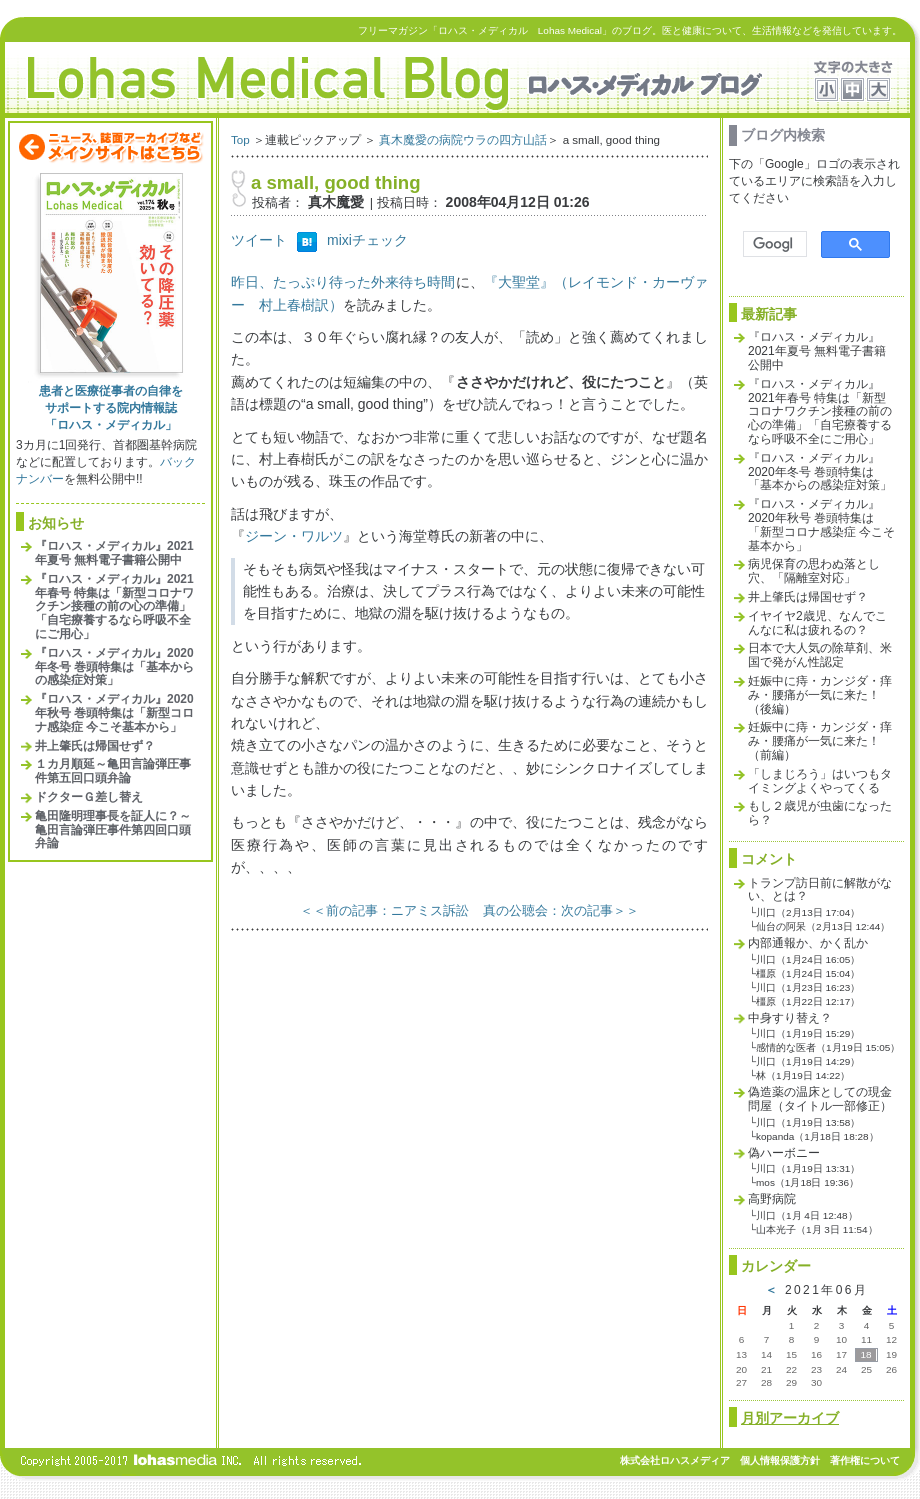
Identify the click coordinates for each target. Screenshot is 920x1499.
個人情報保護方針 (780, 1460)
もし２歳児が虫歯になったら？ (820, 813)
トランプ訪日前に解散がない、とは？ (820, 890)
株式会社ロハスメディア (675, 1460)
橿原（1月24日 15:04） (808, 973)
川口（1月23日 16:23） (808, 987)
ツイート (259, 240)
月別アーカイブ (790, 1418)
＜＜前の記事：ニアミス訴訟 (384, 910)
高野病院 (772, 1199)
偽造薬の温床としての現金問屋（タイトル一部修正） (820, 1099)
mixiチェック (367, 240)
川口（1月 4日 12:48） (807, 1215)
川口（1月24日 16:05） (808, 959)
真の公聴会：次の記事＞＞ (561, 910)
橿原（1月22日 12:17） (808, 1001)
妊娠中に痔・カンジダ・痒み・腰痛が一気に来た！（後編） (820, 695)
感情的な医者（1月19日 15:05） (828, 1047)
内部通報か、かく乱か (808, 943)
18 (865, 1354)
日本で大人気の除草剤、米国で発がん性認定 (820, 655)
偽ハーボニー (784, 1153)
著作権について (865, 1460)
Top (240, 139)
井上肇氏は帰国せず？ (95, 746)
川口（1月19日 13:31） (808, 1168)
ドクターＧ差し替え (89, 797)
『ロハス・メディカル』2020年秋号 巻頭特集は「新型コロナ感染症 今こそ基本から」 (114, 713)
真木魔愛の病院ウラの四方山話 (463, 139)
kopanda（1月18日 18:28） (817, 1136)
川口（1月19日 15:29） (808, 1033)
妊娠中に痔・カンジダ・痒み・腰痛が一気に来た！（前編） (820, 741)
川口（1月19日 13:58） (808, 1122)
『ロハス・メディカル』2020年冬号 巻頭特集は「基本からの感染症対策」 (114, 667)
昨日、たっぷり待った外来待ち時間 (343, 282)
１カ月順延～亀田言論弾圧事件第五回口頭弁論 (113, 771)
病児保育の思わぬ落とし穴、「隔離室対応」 (814, 571)
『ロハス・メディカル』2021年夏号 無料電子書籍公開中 (114, 553)
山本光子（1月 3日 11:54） (817, 1229)
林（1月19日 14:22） (803, 1075)
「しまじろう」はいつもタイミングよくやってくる (820, 781)
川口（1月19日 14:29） (808, 1061)
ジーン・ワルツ (294, 536)
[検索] (773, 244)
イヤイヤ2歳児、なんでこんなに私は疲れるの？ (817, 623)
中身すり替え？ (790, 1018)
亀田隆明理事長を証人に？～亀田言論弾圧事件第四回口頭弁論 (113, 830)
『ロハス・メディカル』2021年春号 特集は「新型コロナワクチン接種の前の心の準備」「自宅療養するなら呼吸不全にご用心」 (114, 606)
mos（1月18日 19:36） (807, 1182)
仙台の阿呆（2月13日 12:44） (823, 926)
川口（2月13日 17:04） (808, 912)
